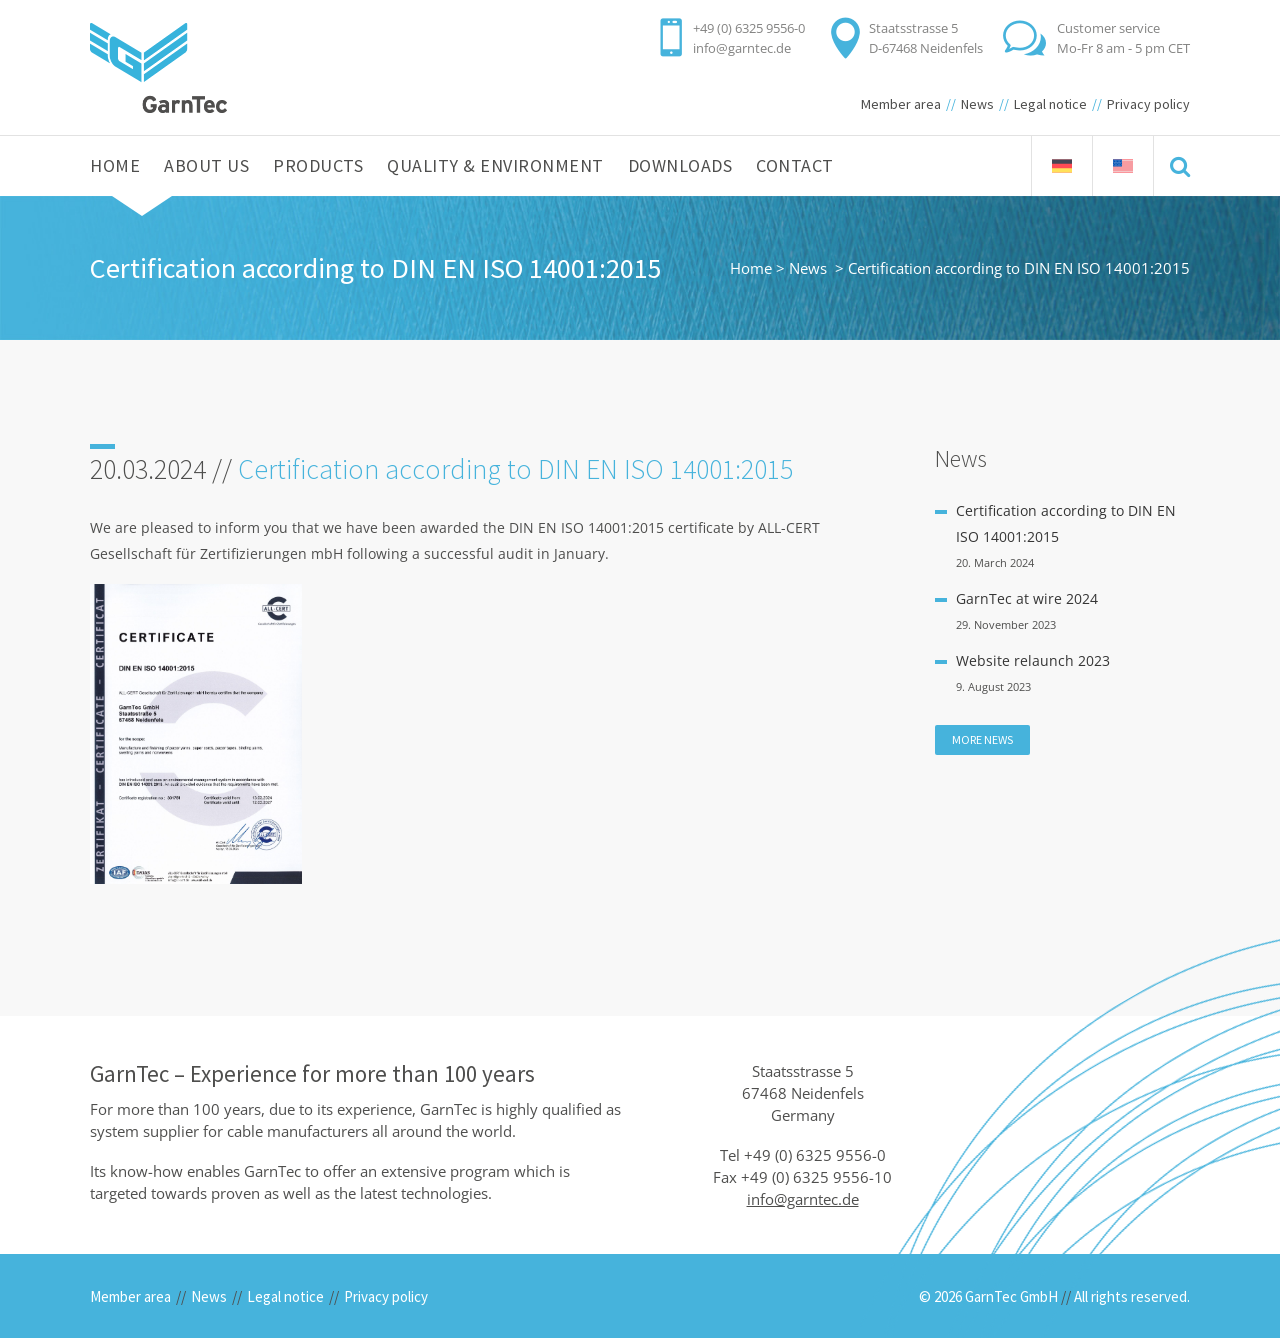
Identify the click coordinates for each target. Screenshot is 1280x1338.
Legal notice (1050, 104)
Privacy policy (1148, 104)
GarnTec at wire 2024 (1027, 598)
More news (982, 739)
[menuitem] (1062, 166)
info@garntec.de (742, 48)
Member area (901, 104)
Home (751, 268)
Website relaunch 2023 (1033, 660)
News (977, 104)
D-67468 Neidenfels (926, 48)
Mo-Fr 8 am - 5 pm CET (1123, 48)
